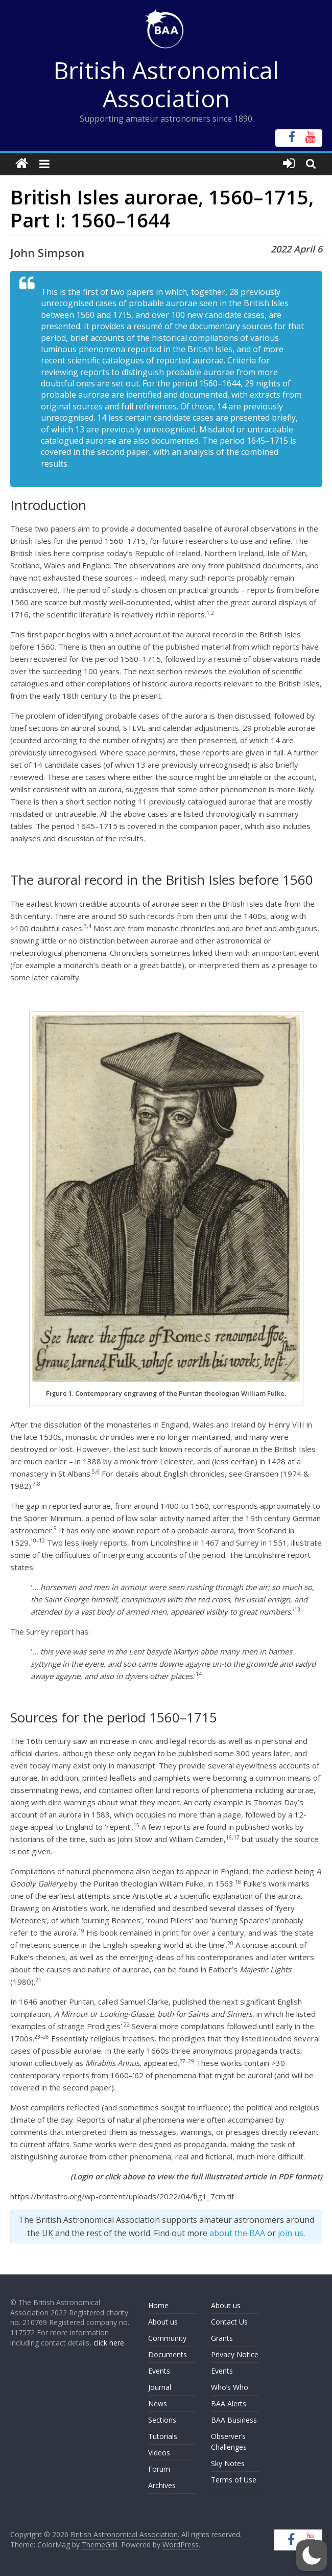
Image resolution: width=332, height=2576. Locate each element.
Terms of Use (233, 2480)
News (157, 2403)
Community (167, 2338)
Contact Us (229, 2322)
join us (290, 2233)
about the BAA (237, 2233)
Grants (222, 2338)
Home (158, 2305)
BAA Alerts (228, 2403)
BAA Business (234, 2420)
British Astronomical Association (166, 84)
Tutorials (162, 2436)
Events (159, 2371)
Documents (167, 2354)
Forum (159, 2469)
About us (163, 2322)
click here (108, 2343)
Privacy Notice (234, 2354)
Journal (159, 2387)
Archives (162, 2485)
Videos (159, 2452)
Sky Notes (228, 2463)
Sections (162, 2420)
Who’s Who (229, 2387)
